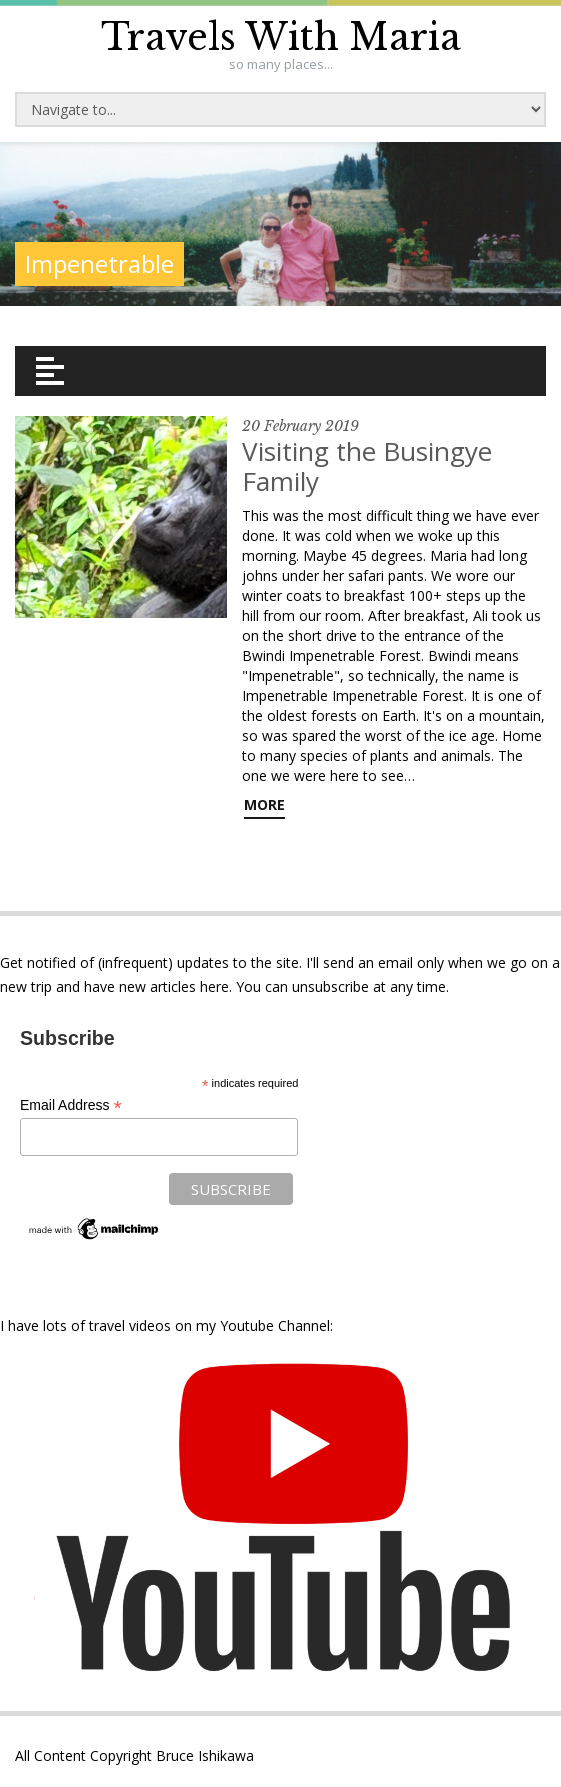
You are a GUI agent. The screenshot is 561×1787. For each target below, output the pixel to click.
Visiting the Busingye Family (367, 466)
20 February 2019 (300, 426)
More (264, 804)
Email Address (71, 1105)
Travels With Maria (281, 37)
